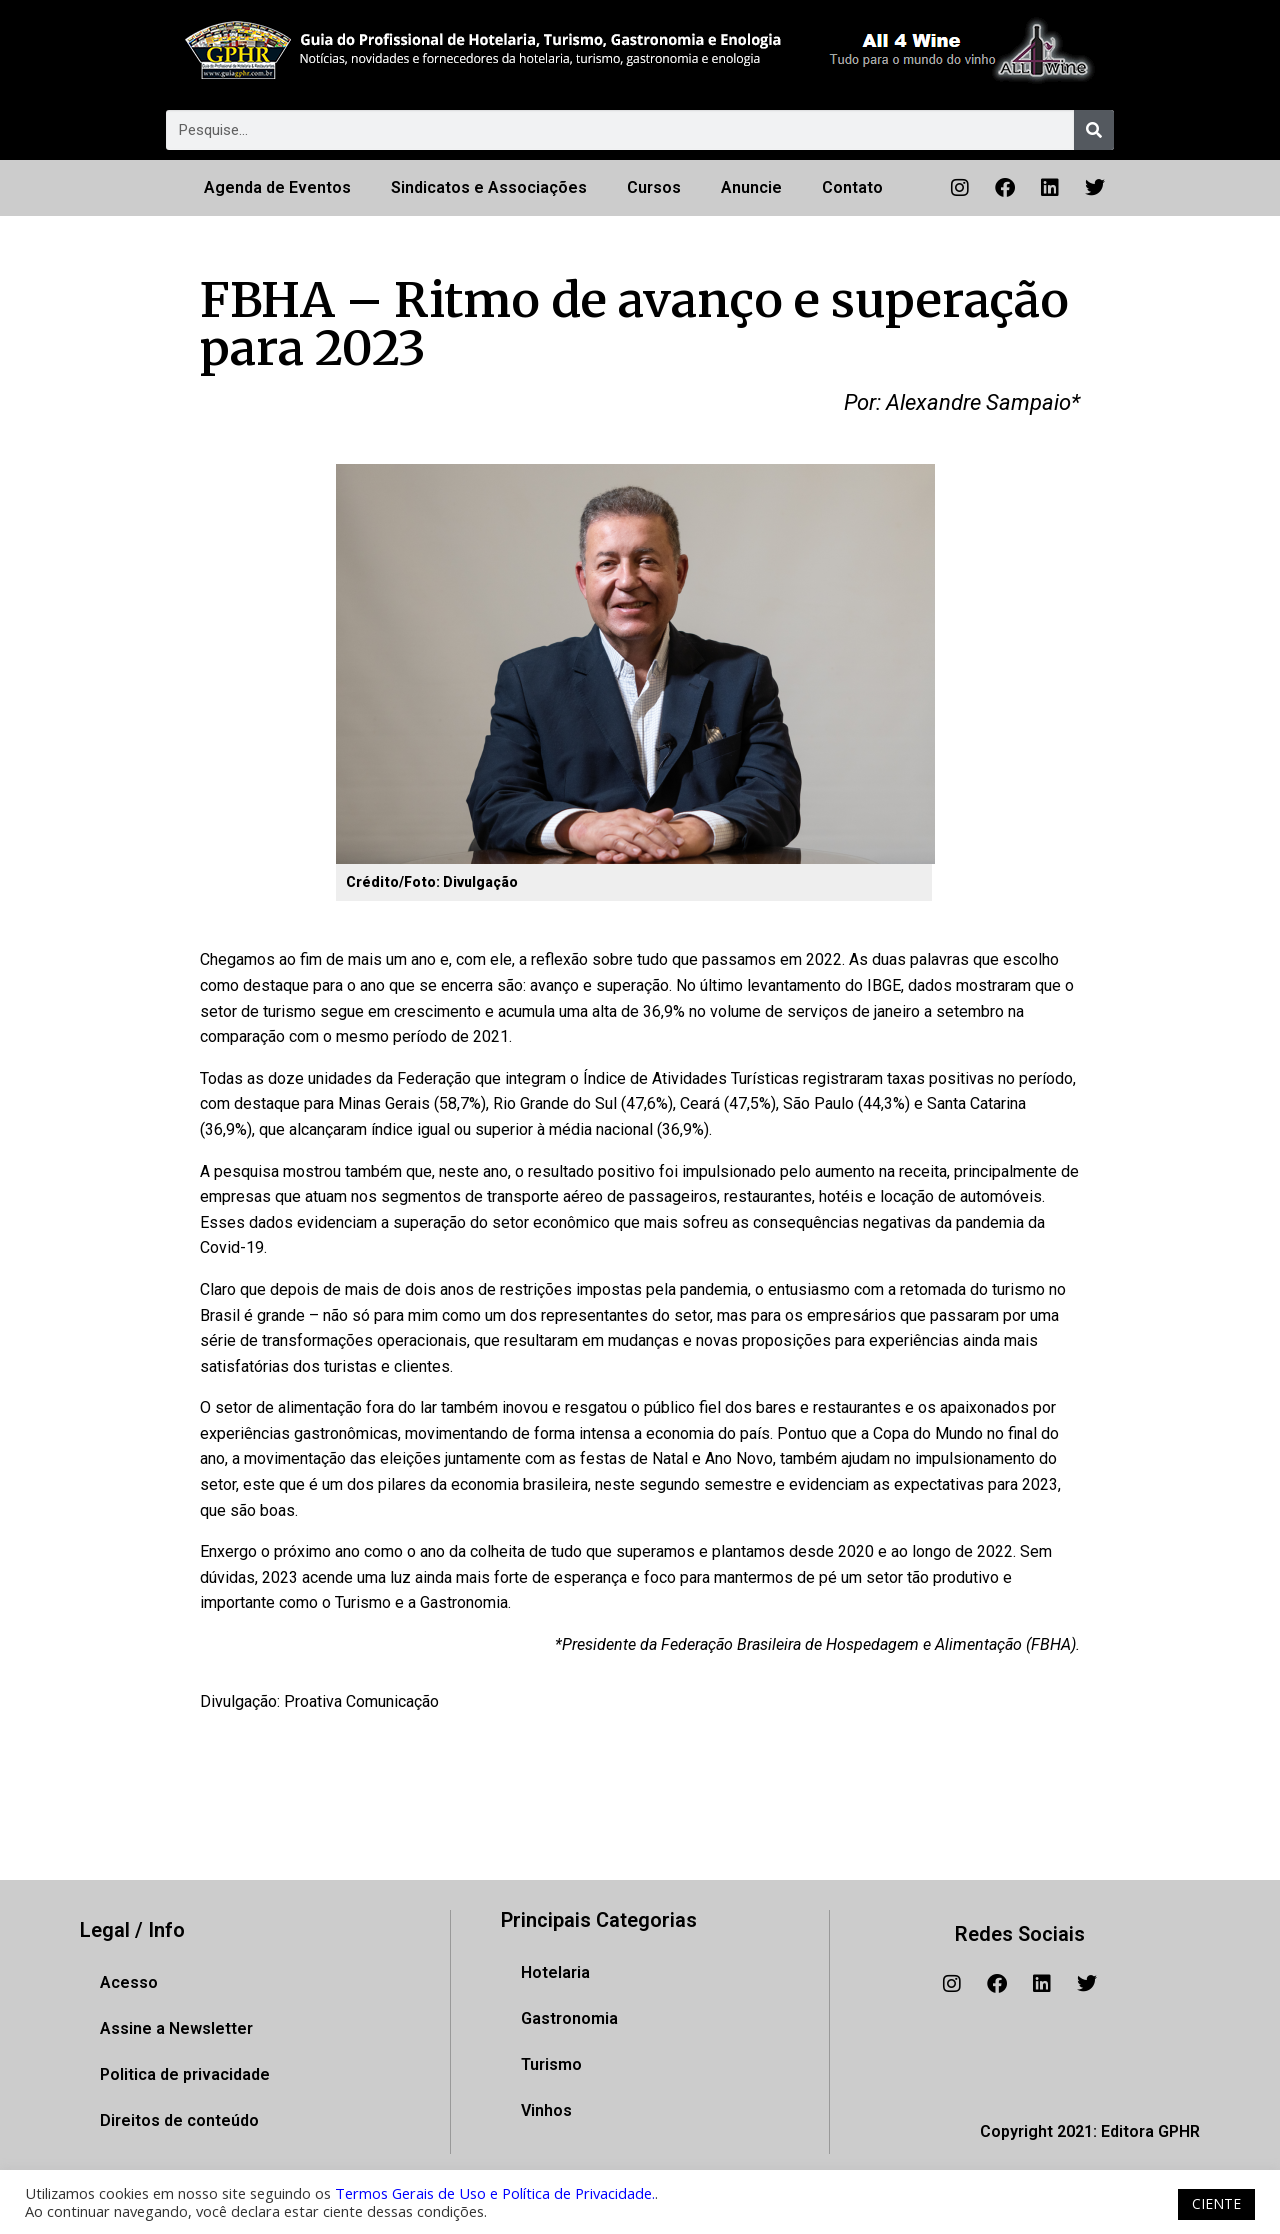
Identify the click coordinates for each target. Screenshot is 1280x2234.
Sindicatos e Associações (489, 187)
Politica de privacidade (185, 2074)
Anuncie (751, 187)
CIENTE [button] (1216, 2203)
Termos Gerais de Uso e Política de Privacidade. (495, 2193)
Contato (852, 187)
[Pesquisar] (1094, 130)
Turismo (551, 2064)
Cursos (654, 187)
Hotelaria (555, 1972)
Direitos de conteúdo (179, 2120)
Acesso (129, 1982)
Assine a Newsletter (176, 2028)
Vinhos (546, 2110)
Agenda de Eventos (277, 187)
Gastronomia (569, 2018)
